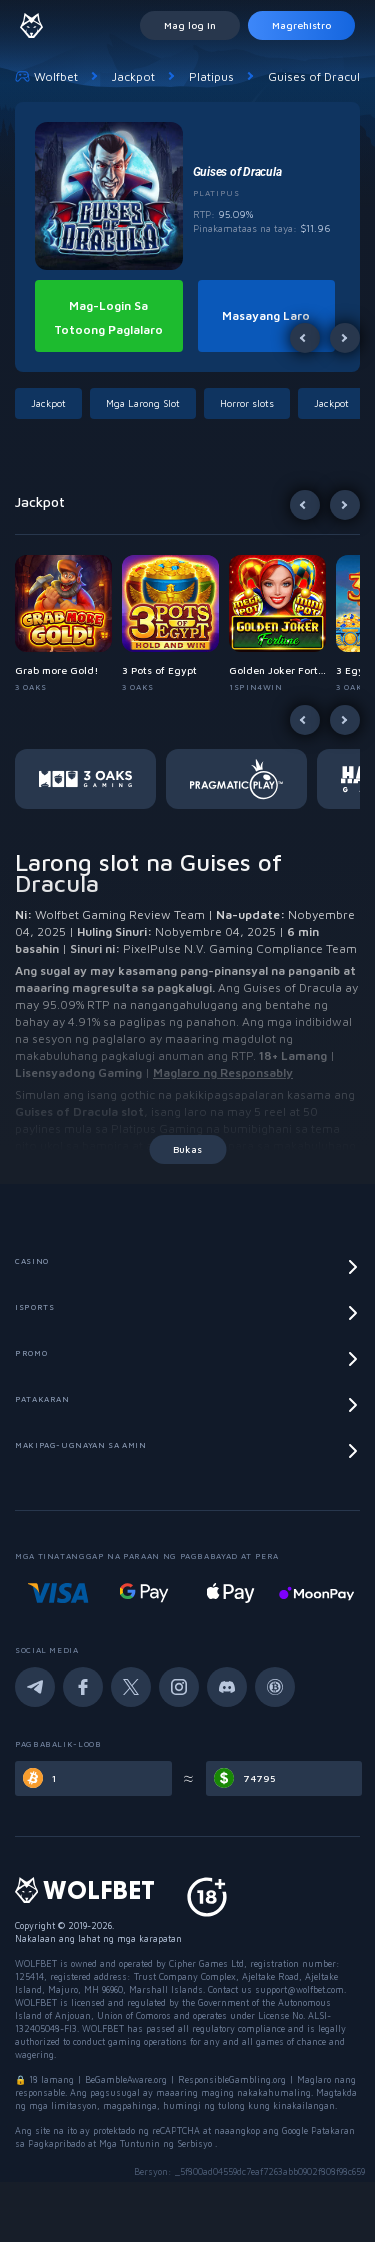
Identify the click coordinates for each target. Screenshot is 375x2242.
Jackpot (133, 76)
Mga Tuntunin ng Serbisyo (157, 2143)
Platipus (211, 76)
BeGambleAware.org (126, 2079)
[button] (52, 403)
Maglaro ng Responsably (223, 1072)
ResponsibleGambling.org (232, 2079)
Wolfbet (46, 76)
